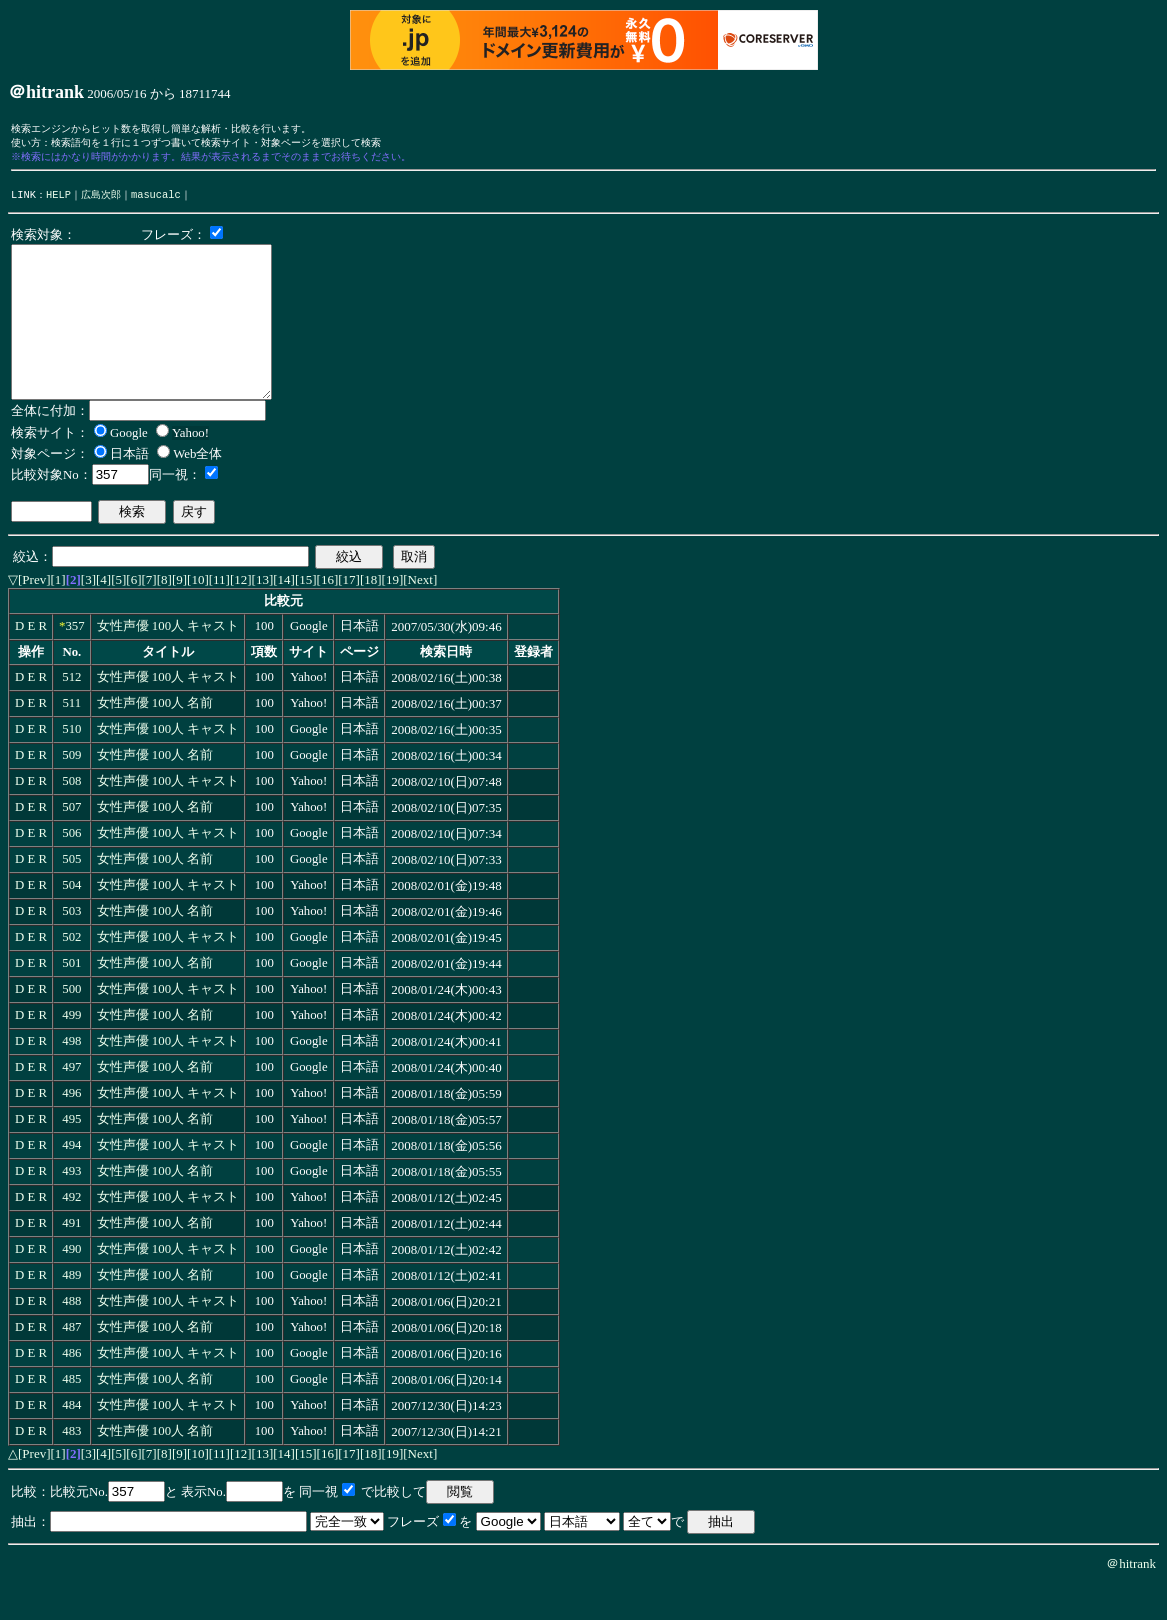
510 (71, 765)
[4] (103, 615)
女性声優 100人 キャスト (168, 662)
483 (71, 1467)
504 (71, 921)
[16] (328, 615)
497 (71, 1103)
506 (71, 869)
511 (71, 739)
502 (71, 973)
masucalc (156, 200)
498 (71, 1077)
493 (71, 1207)
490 (71, 1285)
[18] (371, 615)
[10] (198, 615)
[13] (263, 615)
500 (71, 1025)
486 (71, 1389)
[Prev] (34, 615)
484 (71, 1441)
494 (71, 1181)
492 (71, 1233)
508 (71, 817)
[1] (58, 615)
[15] (306, 615)
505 (71, 895)
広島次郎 (101, 200)
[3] (88, 615)
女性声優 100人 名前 (155, 739)
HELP (58, 200)
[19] (393, 615)
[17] (349, 615)
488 (71, 1337)
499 (71, 1051)
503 (71, 947)
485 (71, 1415)
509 (71, 791)
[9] (179, 615)
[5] (118, 615)
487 (71, 1363)
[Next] (420, 615)
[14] (284, 615)
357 (74, 662)
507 (71, 843)
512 (71, 713)
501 (71, 999)
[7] (149, 615)
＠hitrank (1131, 1599)
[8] (164, 615)
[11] (219, 615)
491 (71, 1259)
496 (71, 1129)
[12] (241, 615)
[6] (133, 615)
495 (71, 1155)
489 (71, 1311)
